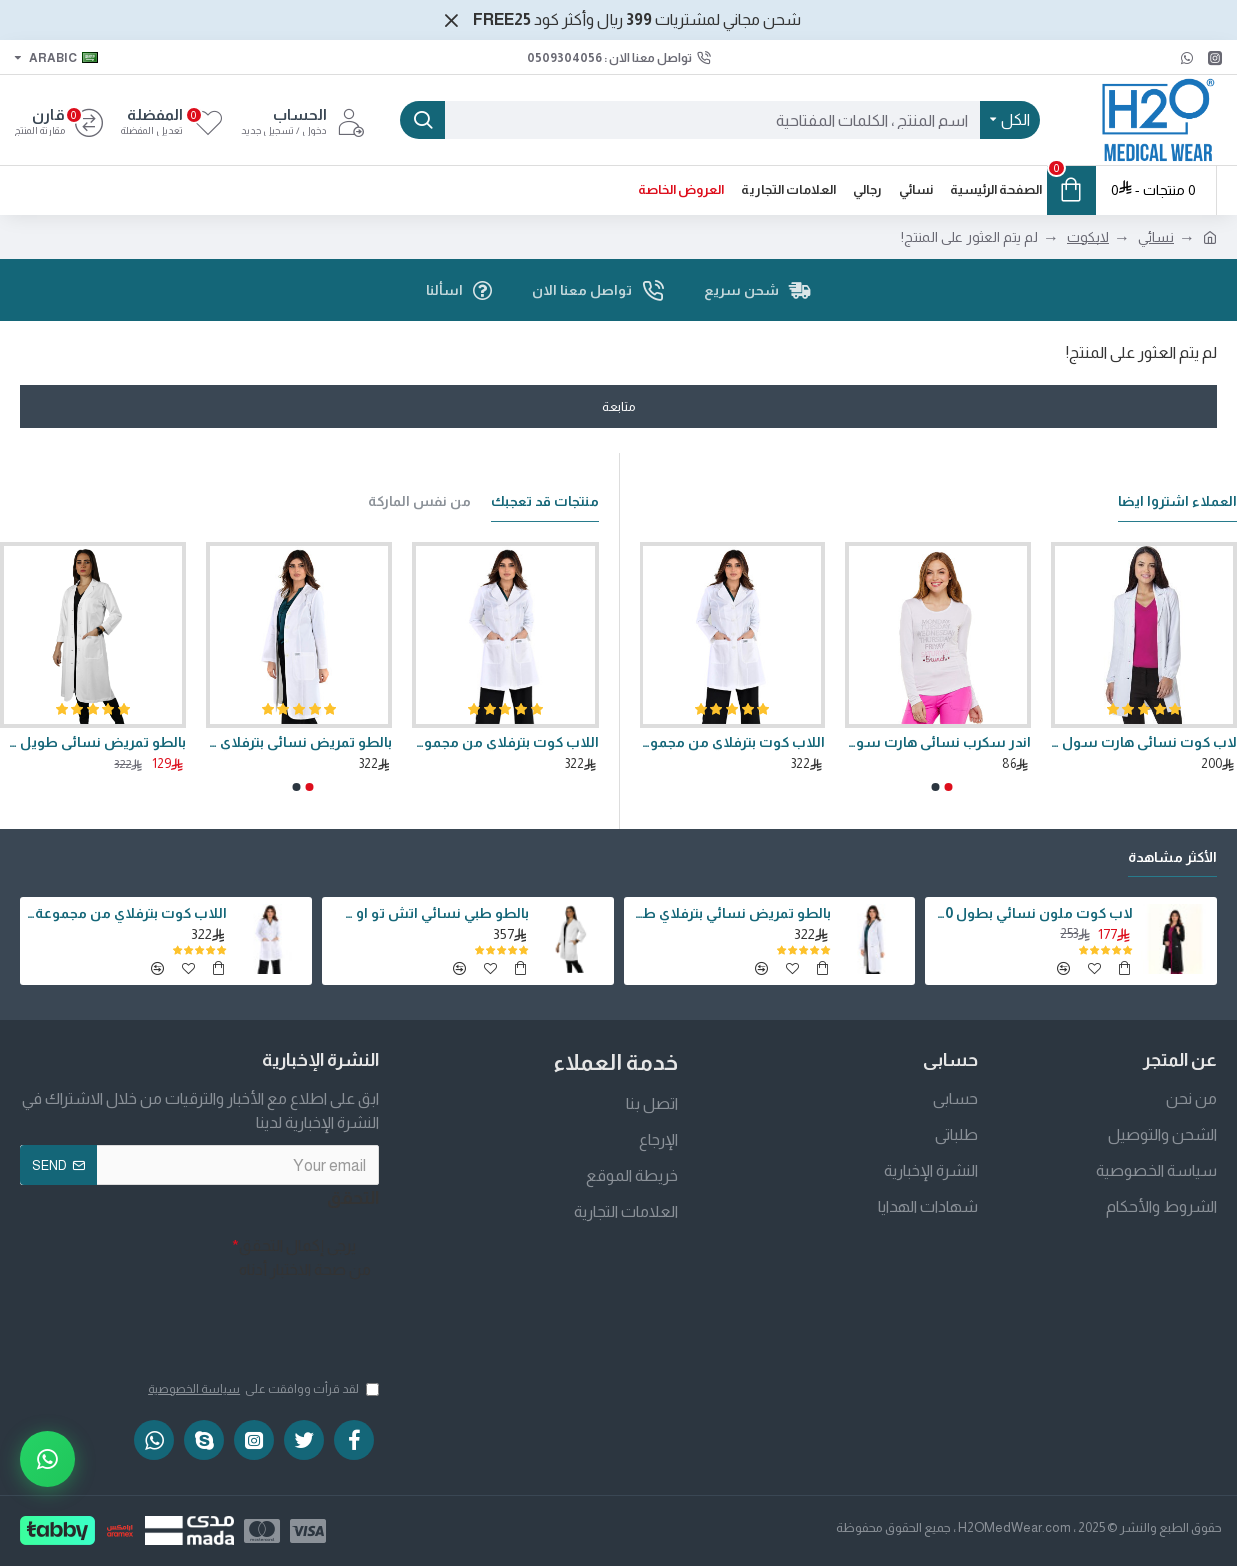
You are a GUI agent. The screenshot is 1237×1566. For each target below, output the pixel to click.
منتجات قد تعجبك (545, 496)
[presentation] (215, 1318)
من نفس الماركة (419, 496)
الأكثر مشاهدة (1172, 852)
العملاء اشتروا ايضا (1177, 496)
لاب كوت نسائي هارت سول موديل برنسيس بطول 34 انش (1144, 737)
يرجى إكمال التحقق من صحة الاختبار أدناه (305, 1252)
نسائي (1156, 237)
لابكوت (1088, 237)
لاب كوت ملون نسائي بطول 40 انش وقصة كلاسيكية (1032, 908)
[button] (949, 782)
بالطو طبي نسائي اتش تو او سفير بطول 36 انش (429, 908)
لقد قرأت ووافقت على (262, 1389)
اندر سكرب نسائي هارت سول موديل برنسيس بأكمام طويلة (938, 737)
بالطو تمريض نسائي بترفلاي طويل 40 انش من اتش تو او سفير (299, 737)
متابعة (619, 406)
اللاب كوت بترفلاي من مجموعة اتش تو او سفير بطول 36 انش (732, 737)
